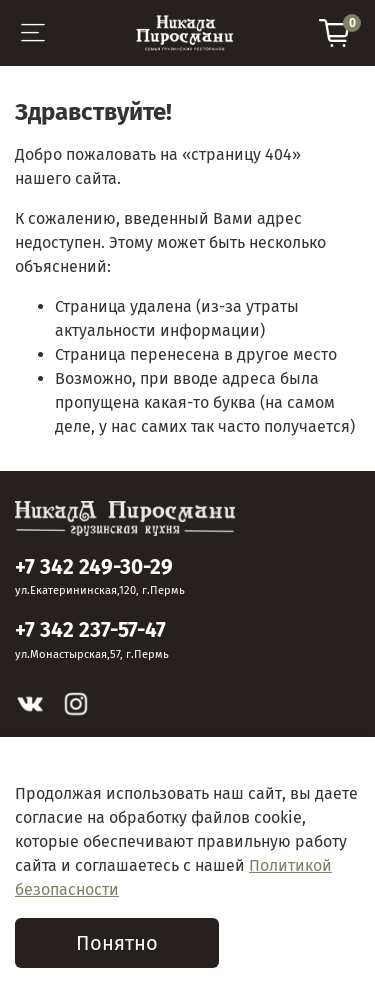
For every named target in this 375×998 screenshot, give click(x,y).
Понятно (117, 943)
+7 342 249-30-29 (94, 567)
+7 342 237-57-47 (90, 630)
